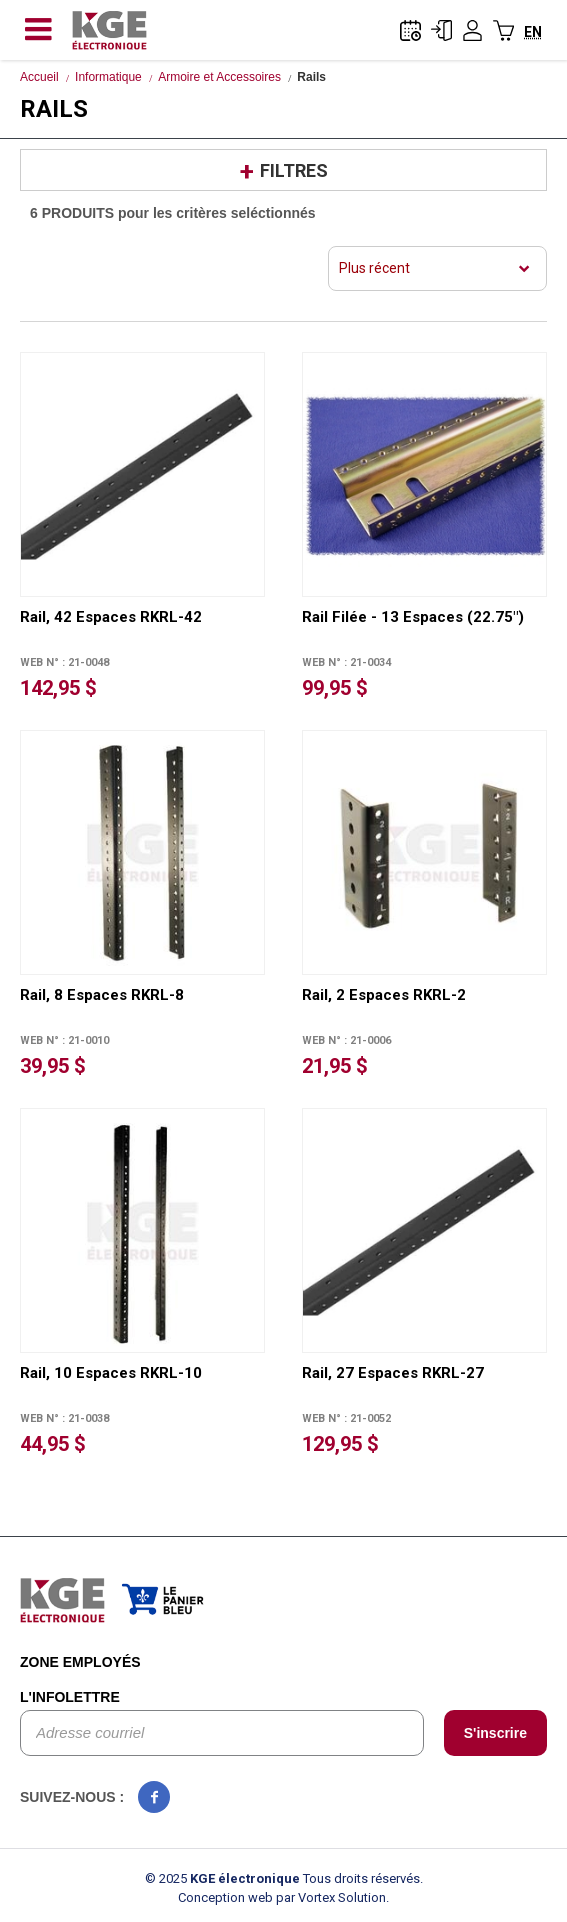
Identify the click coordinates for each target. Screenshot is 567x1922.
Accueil (39, 77)
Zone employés (80, 1662)
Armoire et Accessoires (219, 77)
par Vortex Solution (331, 1897)
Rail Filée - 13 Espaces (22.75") (413, 617)
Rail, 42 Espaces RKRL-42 (111, 617)
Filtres (294, 170)
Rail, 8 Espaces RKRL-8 (102, 995)
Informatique (108, 77)
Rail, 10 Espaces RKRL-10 (111, 1373)
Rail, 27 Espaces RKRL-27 (393, 1373)
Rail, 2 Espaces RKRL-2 (384, 995)
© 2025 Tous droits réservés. (284, 1878)
